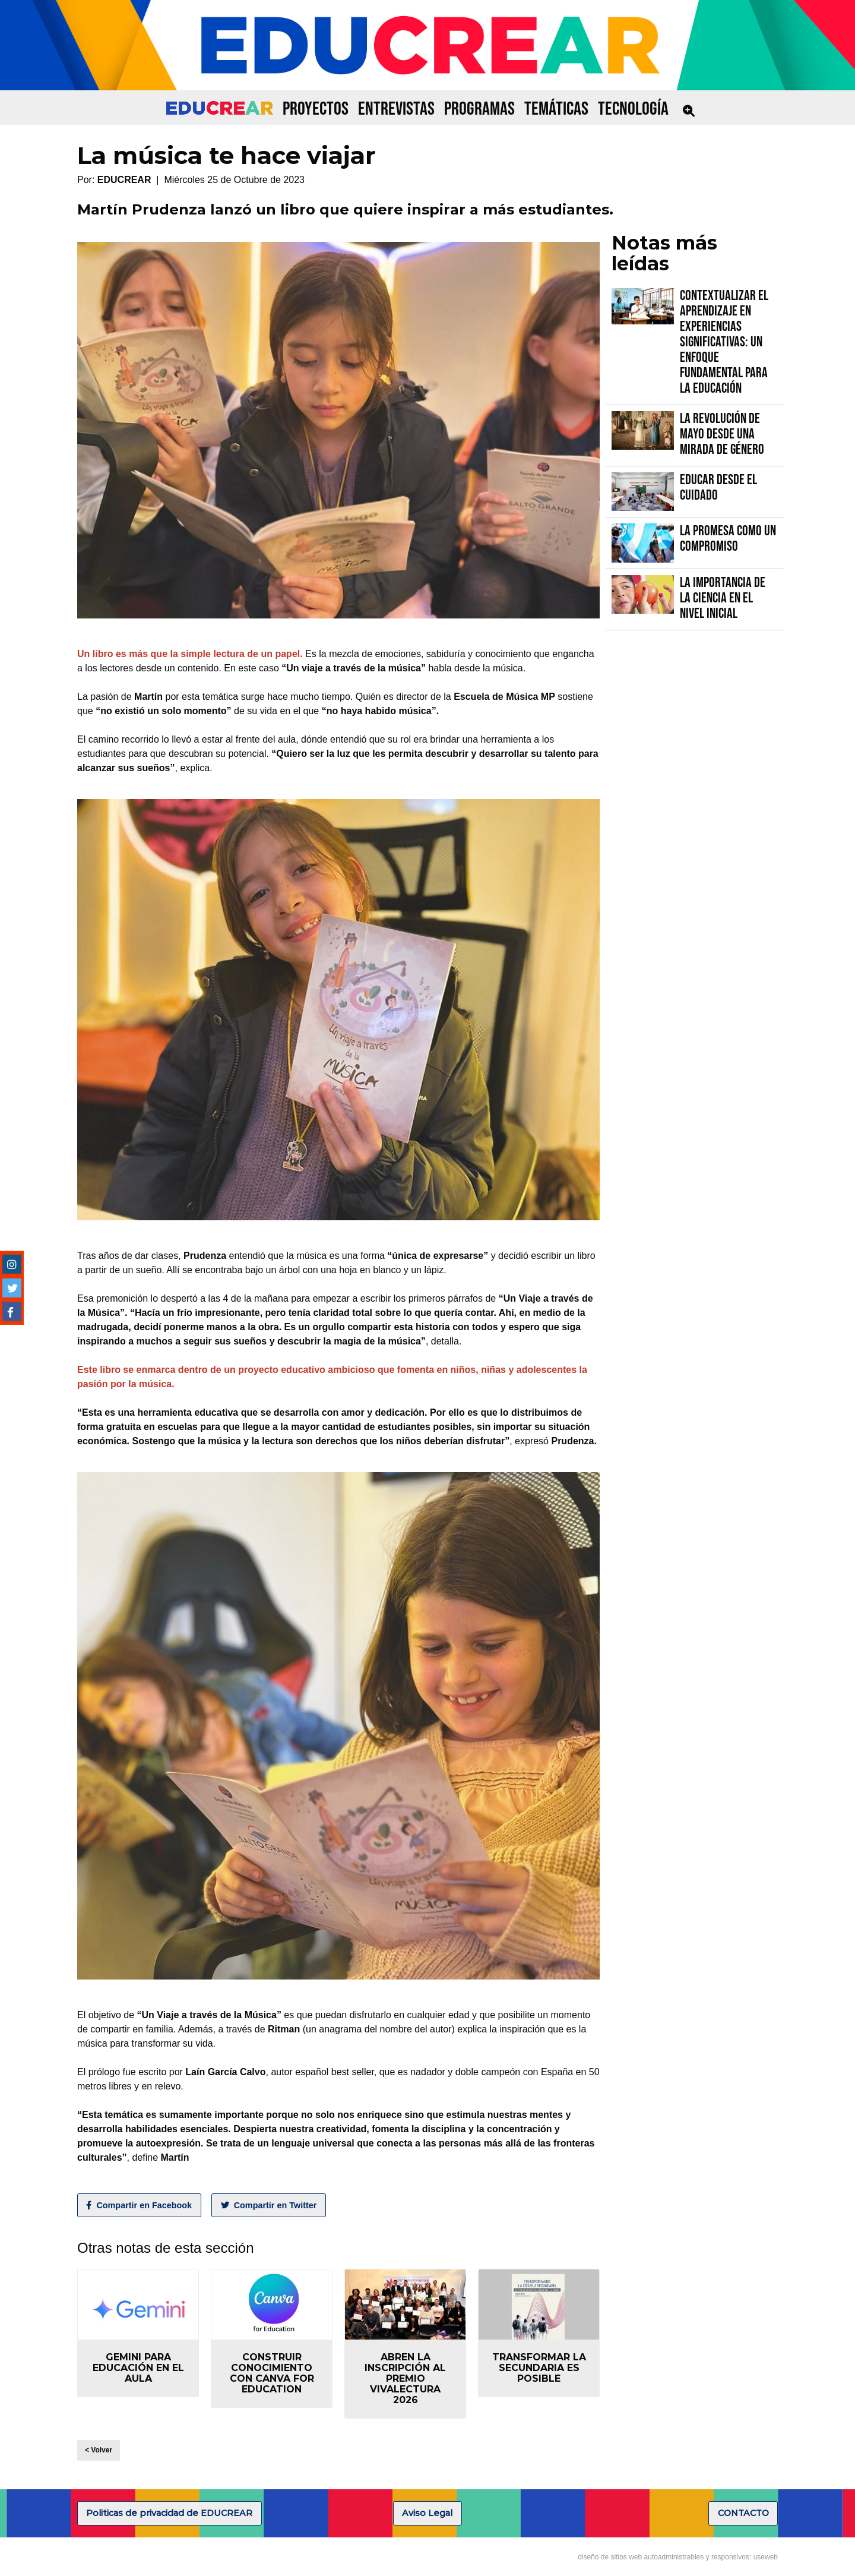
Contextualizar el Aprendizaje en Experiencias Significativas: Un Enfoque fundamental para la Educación (724, 342)
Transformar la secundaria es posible (539, 2367)
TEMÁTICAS (556, 109)
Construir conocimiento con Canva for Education (272, 2373)
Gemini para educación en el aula (138, 2367)
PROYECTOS (316, 109)
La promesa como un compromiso (728, 538)
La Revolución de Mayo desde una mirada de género (722, 434)
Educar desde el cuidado (718, 487)
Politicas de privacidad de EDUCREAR (169, 2513)
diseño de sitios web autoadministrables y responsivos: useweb (678, 2557)
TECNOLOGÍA (633, 109)
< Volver (98, 2450)
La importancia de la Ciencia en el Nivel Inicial (722, 598)
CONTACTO (743, 2513)
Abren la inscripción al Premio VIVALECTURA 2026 (405, 2378)
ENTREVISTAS (396, 109)
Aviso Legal (427, 2513)
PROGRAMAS (479, 109)
